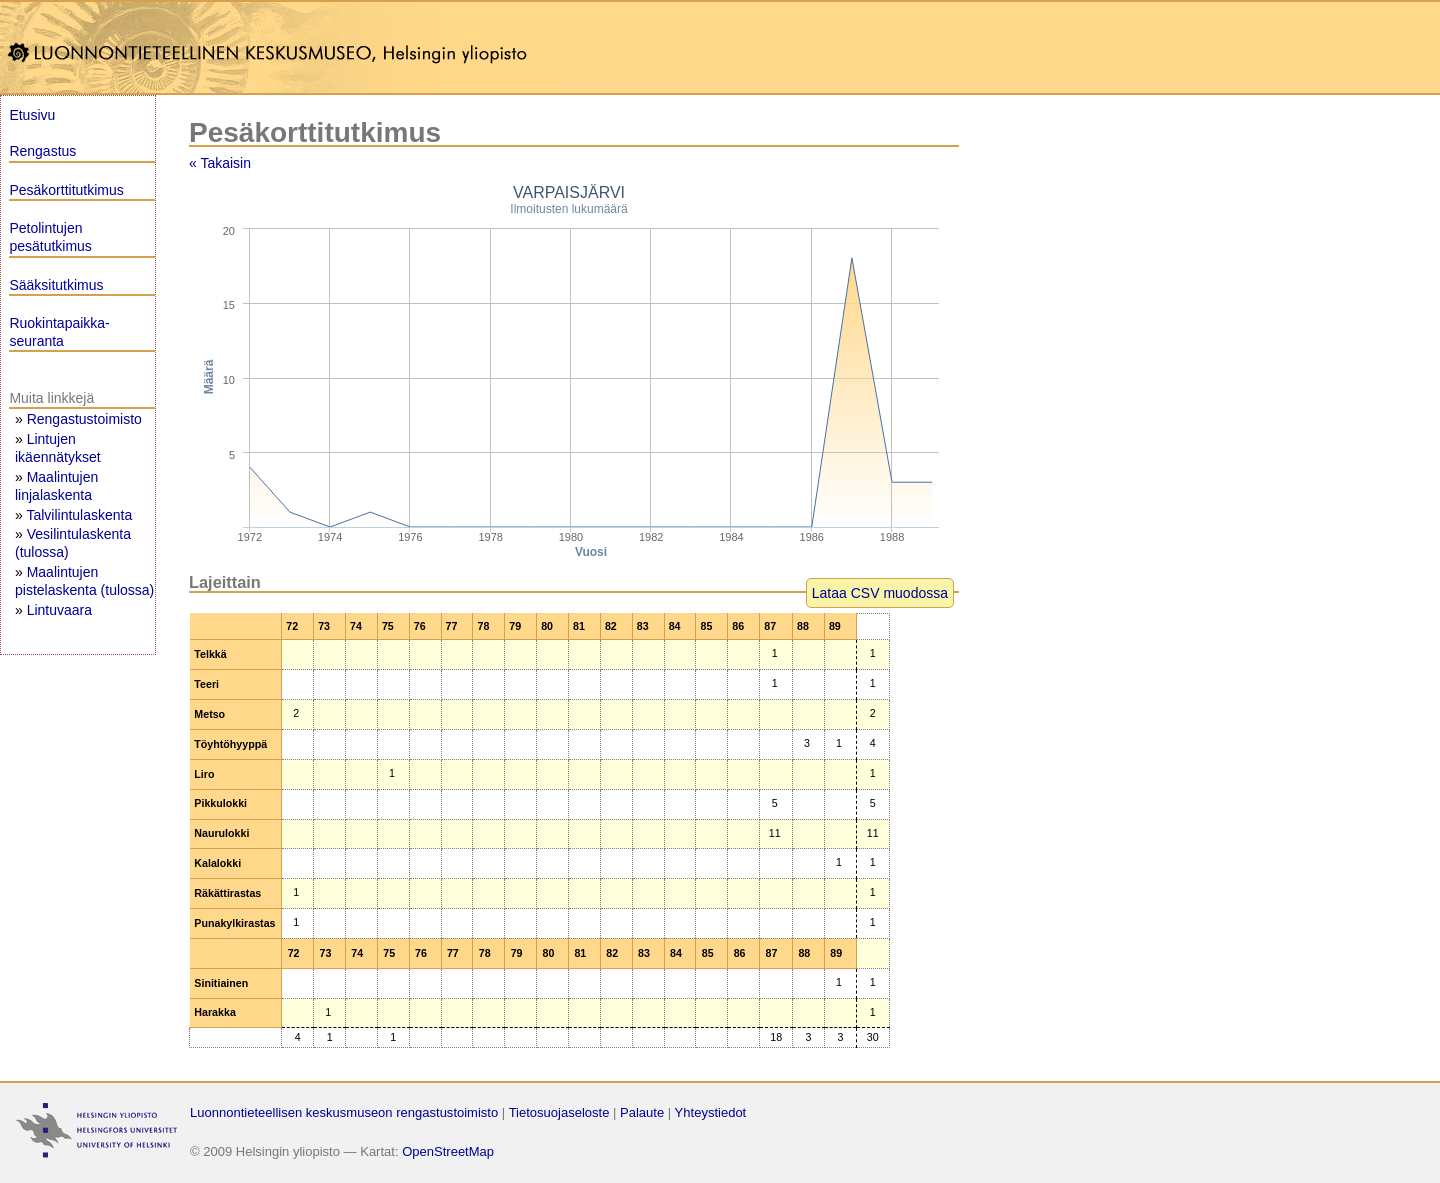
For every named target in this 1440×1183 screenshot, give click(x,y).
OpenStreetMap (448, 1151)
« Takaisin (220, 163)
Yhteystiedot (711, 1112)
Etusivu (32, 115)
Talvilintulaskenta (79, 515)
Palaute (642, 1112)
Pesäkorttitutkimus (66, 190)
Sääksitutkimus (56, 285)
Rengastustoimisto (84, 419)
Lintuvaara (59, 610)
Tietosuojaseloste (559, 1112)
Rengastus (42, 151)
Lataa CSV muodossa (880, 593)
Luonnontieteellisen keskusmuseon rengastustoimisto (344, 1112)
